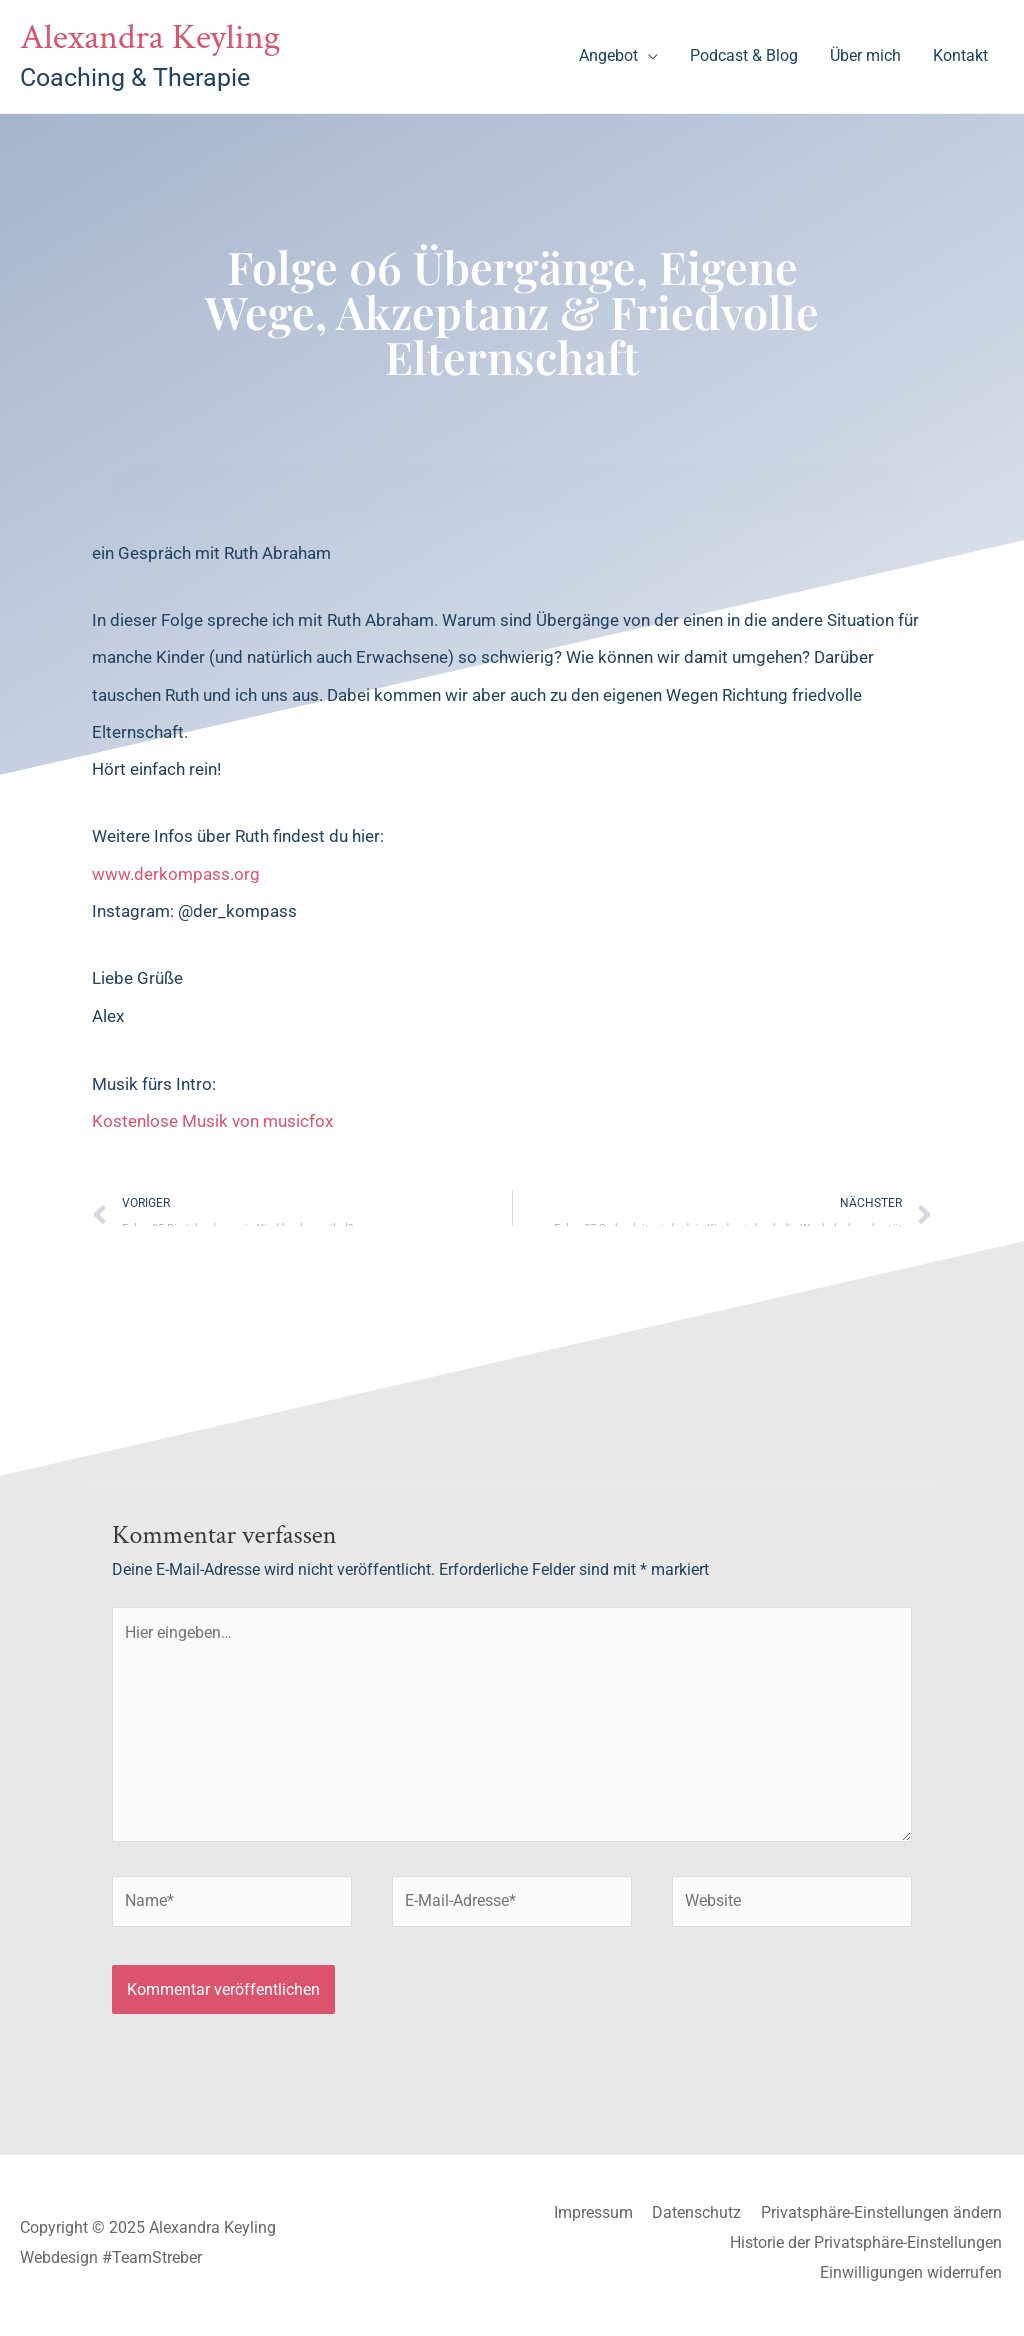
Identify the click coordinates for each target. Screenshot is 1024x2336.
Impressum (594, 2219)
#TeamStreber (152, 2263)
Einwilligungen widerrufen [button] (913, 2278)
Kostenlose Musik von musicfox (212, 1123)
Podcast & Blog (744, 56)
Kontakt (960, 56)
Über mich (865, 56)
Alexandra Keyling (154, 38)
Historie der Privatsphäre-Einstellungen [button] (868, 2248)
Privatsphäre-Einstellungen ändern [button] (883, 2219)
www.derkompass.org (176, 875)
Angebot (608, 56)
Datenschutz (698, 2219)
